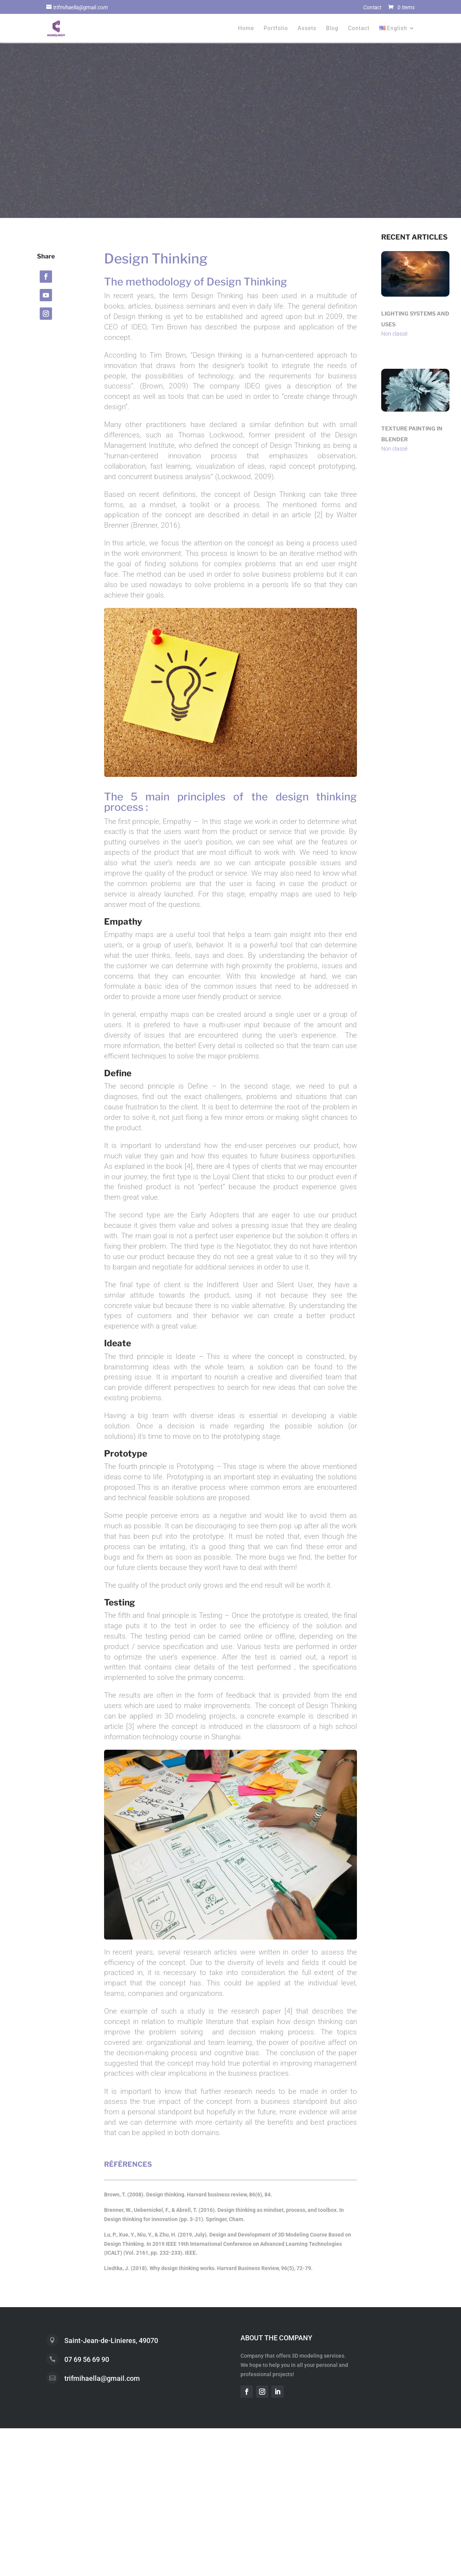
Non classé (394, 334)
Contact (372, 7)
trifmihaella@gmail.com (102, 2378)
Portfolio (276, 28)
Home (246, 28)
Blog (332, 28)
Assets (307, 28)
